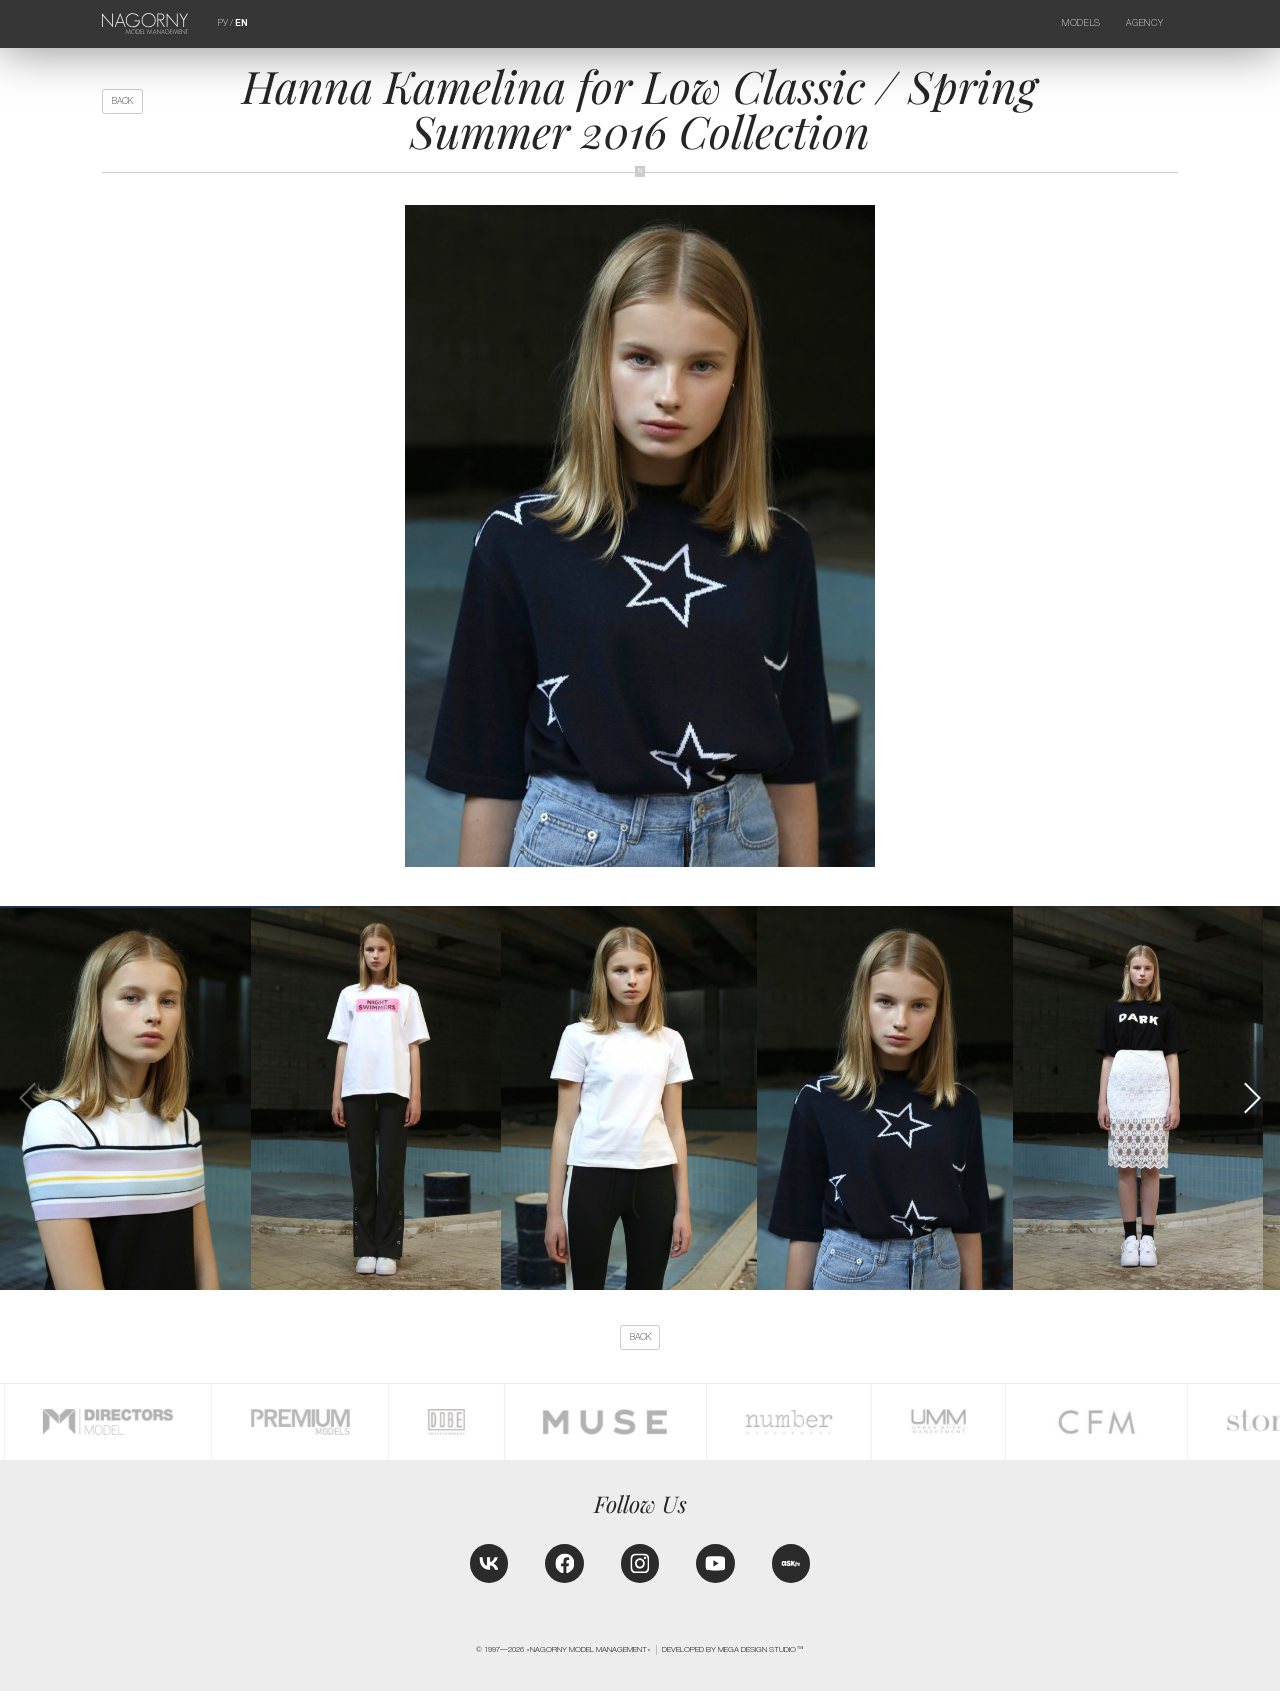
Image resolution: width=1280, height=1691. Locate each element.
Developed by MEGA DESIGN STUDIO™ (733, 1649)
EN (241, 23)
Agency (1144, 23)
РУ (223, 23)
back (122, 101)
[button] (1251, 1098)
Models (1081, 23)
